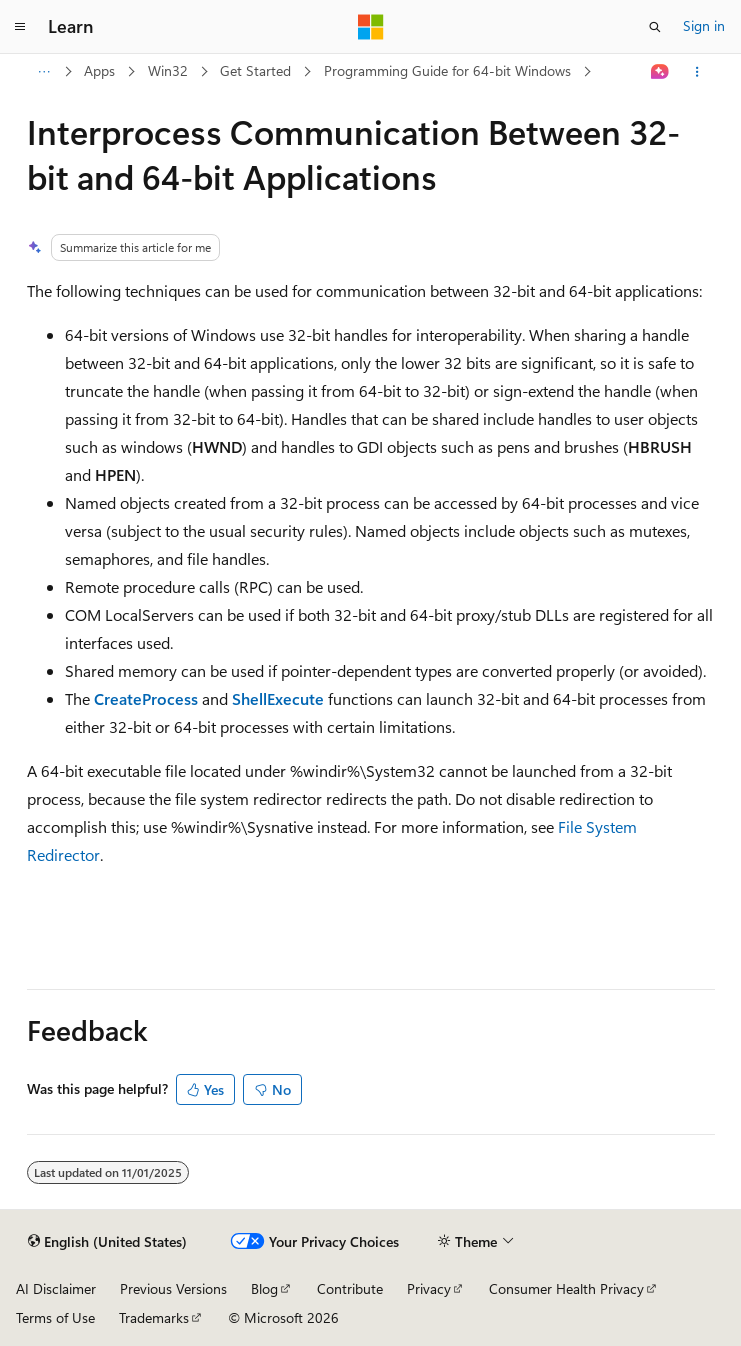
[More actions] (696, 72)
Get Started (255, 70)
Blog (264, 1288)
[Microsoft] (371, 27)
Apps (99, 70)
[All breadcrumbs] (44, 72)
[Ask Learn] (659, 72)
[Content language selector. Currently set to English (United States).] (107, 1242)
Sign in (704, 25)
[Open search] (655, 27)
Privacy (429, 1288)
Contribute (350, 1288)
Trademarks (154, 1317)
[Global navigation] (20, 27)
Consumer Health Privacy (566, 1288)
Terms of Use (55, 1317)
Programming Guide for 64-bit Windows (447, 70)
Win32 (168, 70)
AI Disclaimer (56, 1288)
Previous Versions (173, 1288)
